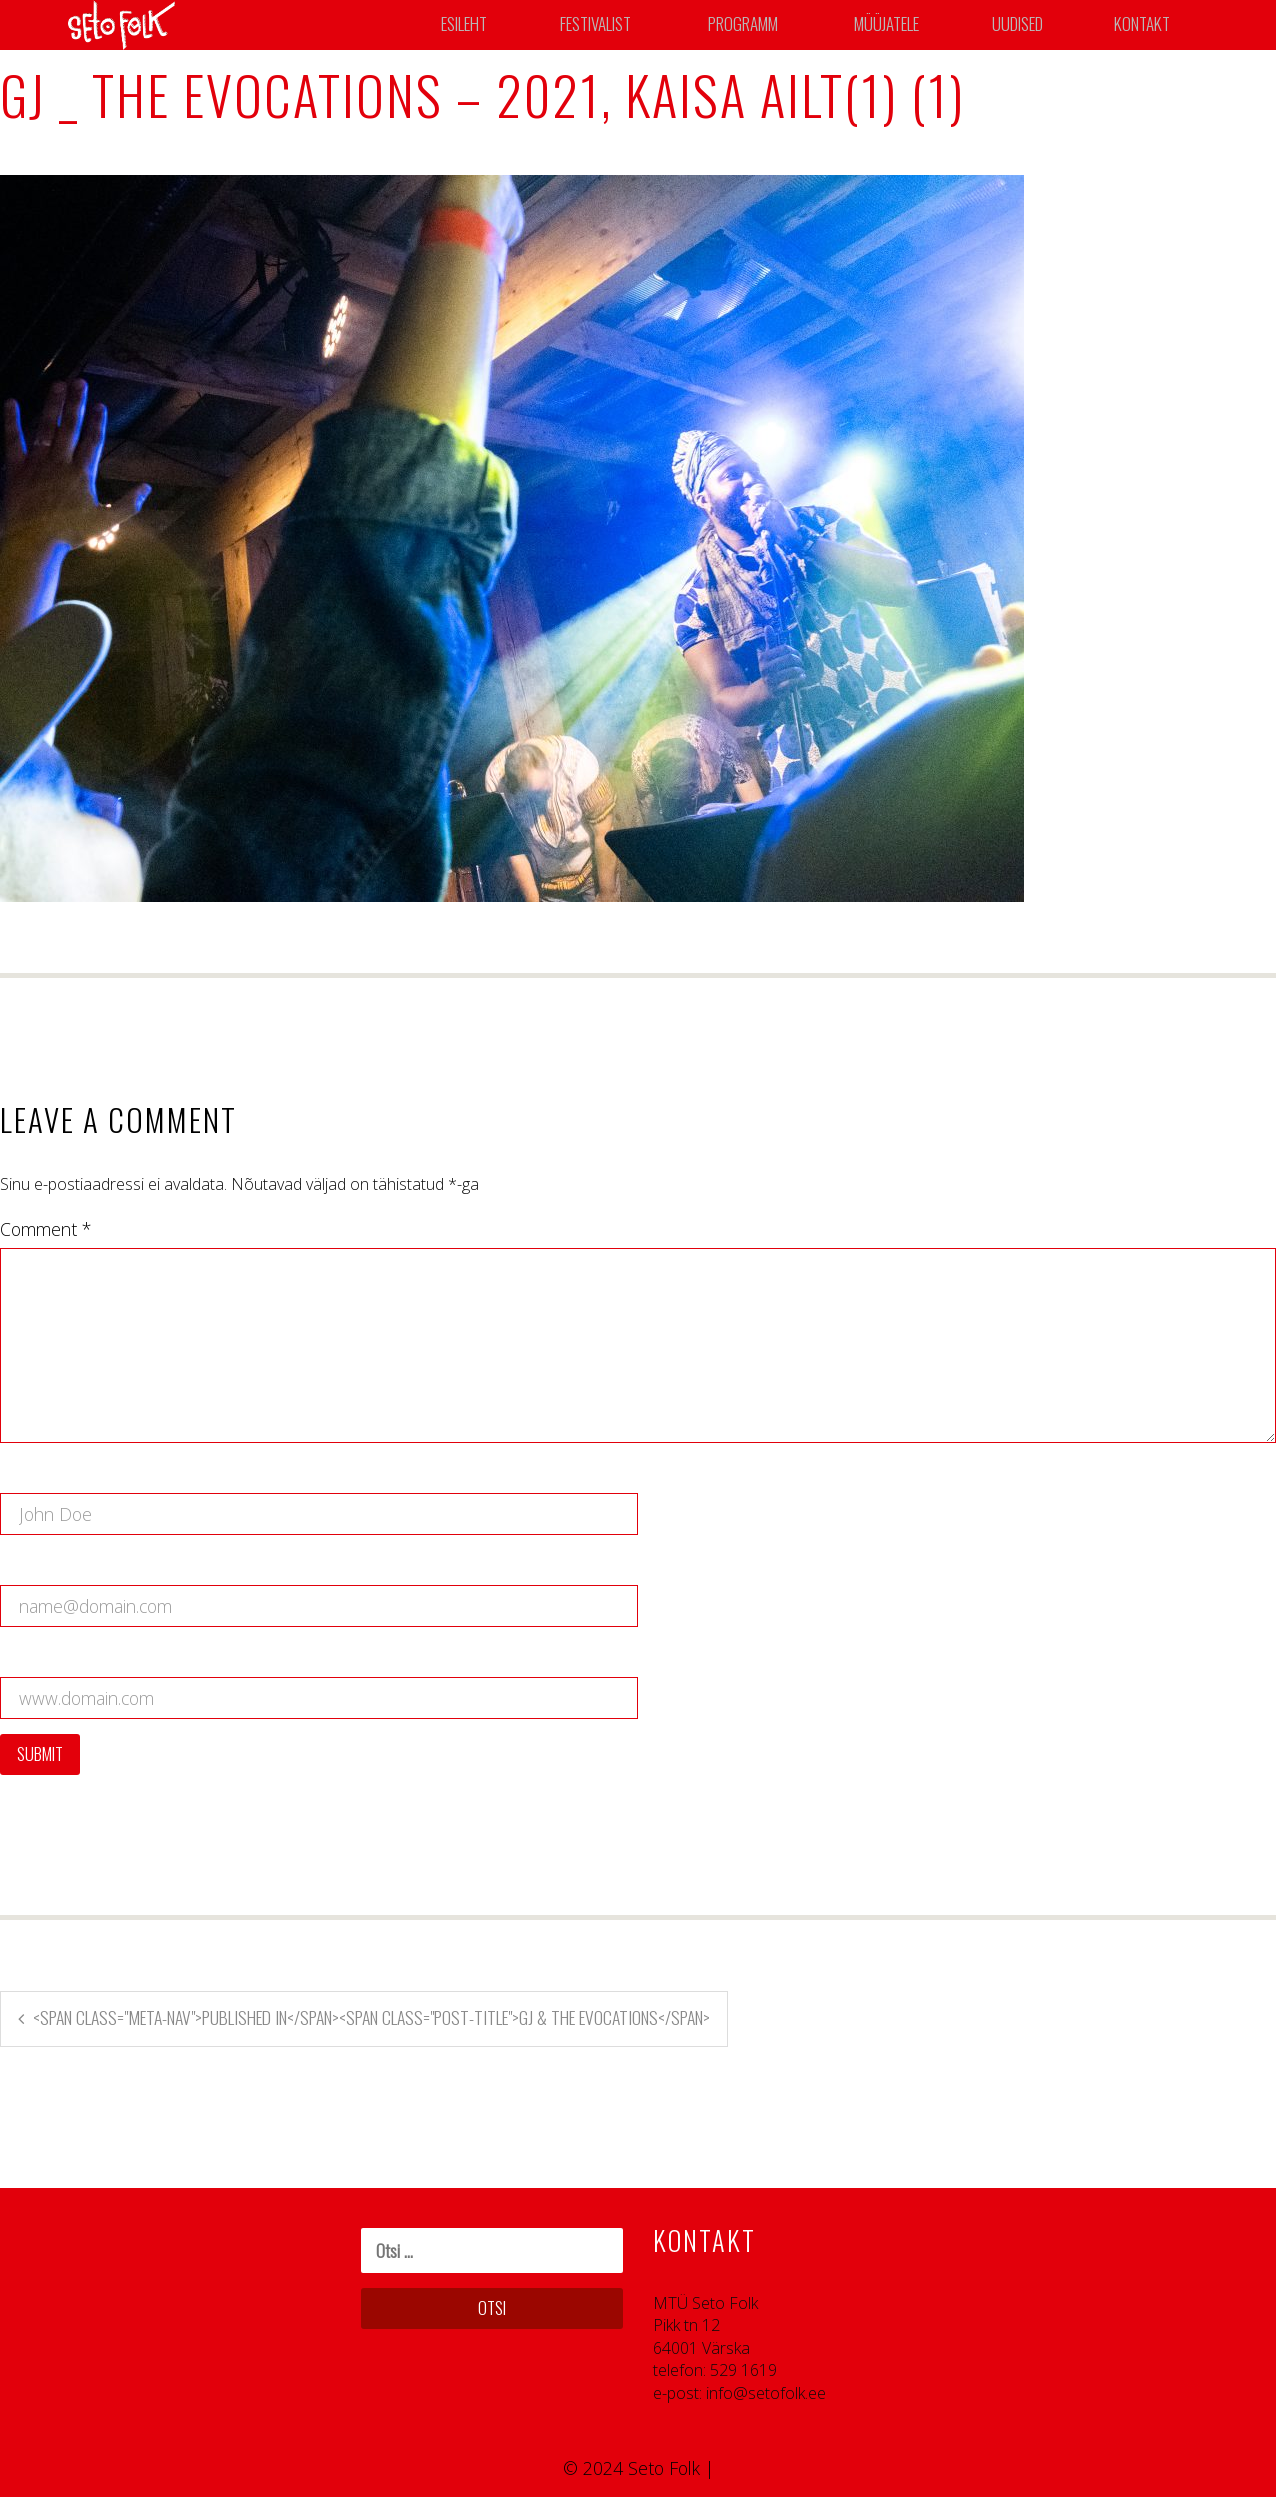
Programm (749, 25)
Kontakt (1146, 25)
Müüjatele (892, 25)
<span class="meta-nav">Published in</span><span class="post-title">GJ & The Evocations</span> (371, 2019)
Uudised (1023, 25)
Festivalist (598, 25)
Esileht (465, 25)
